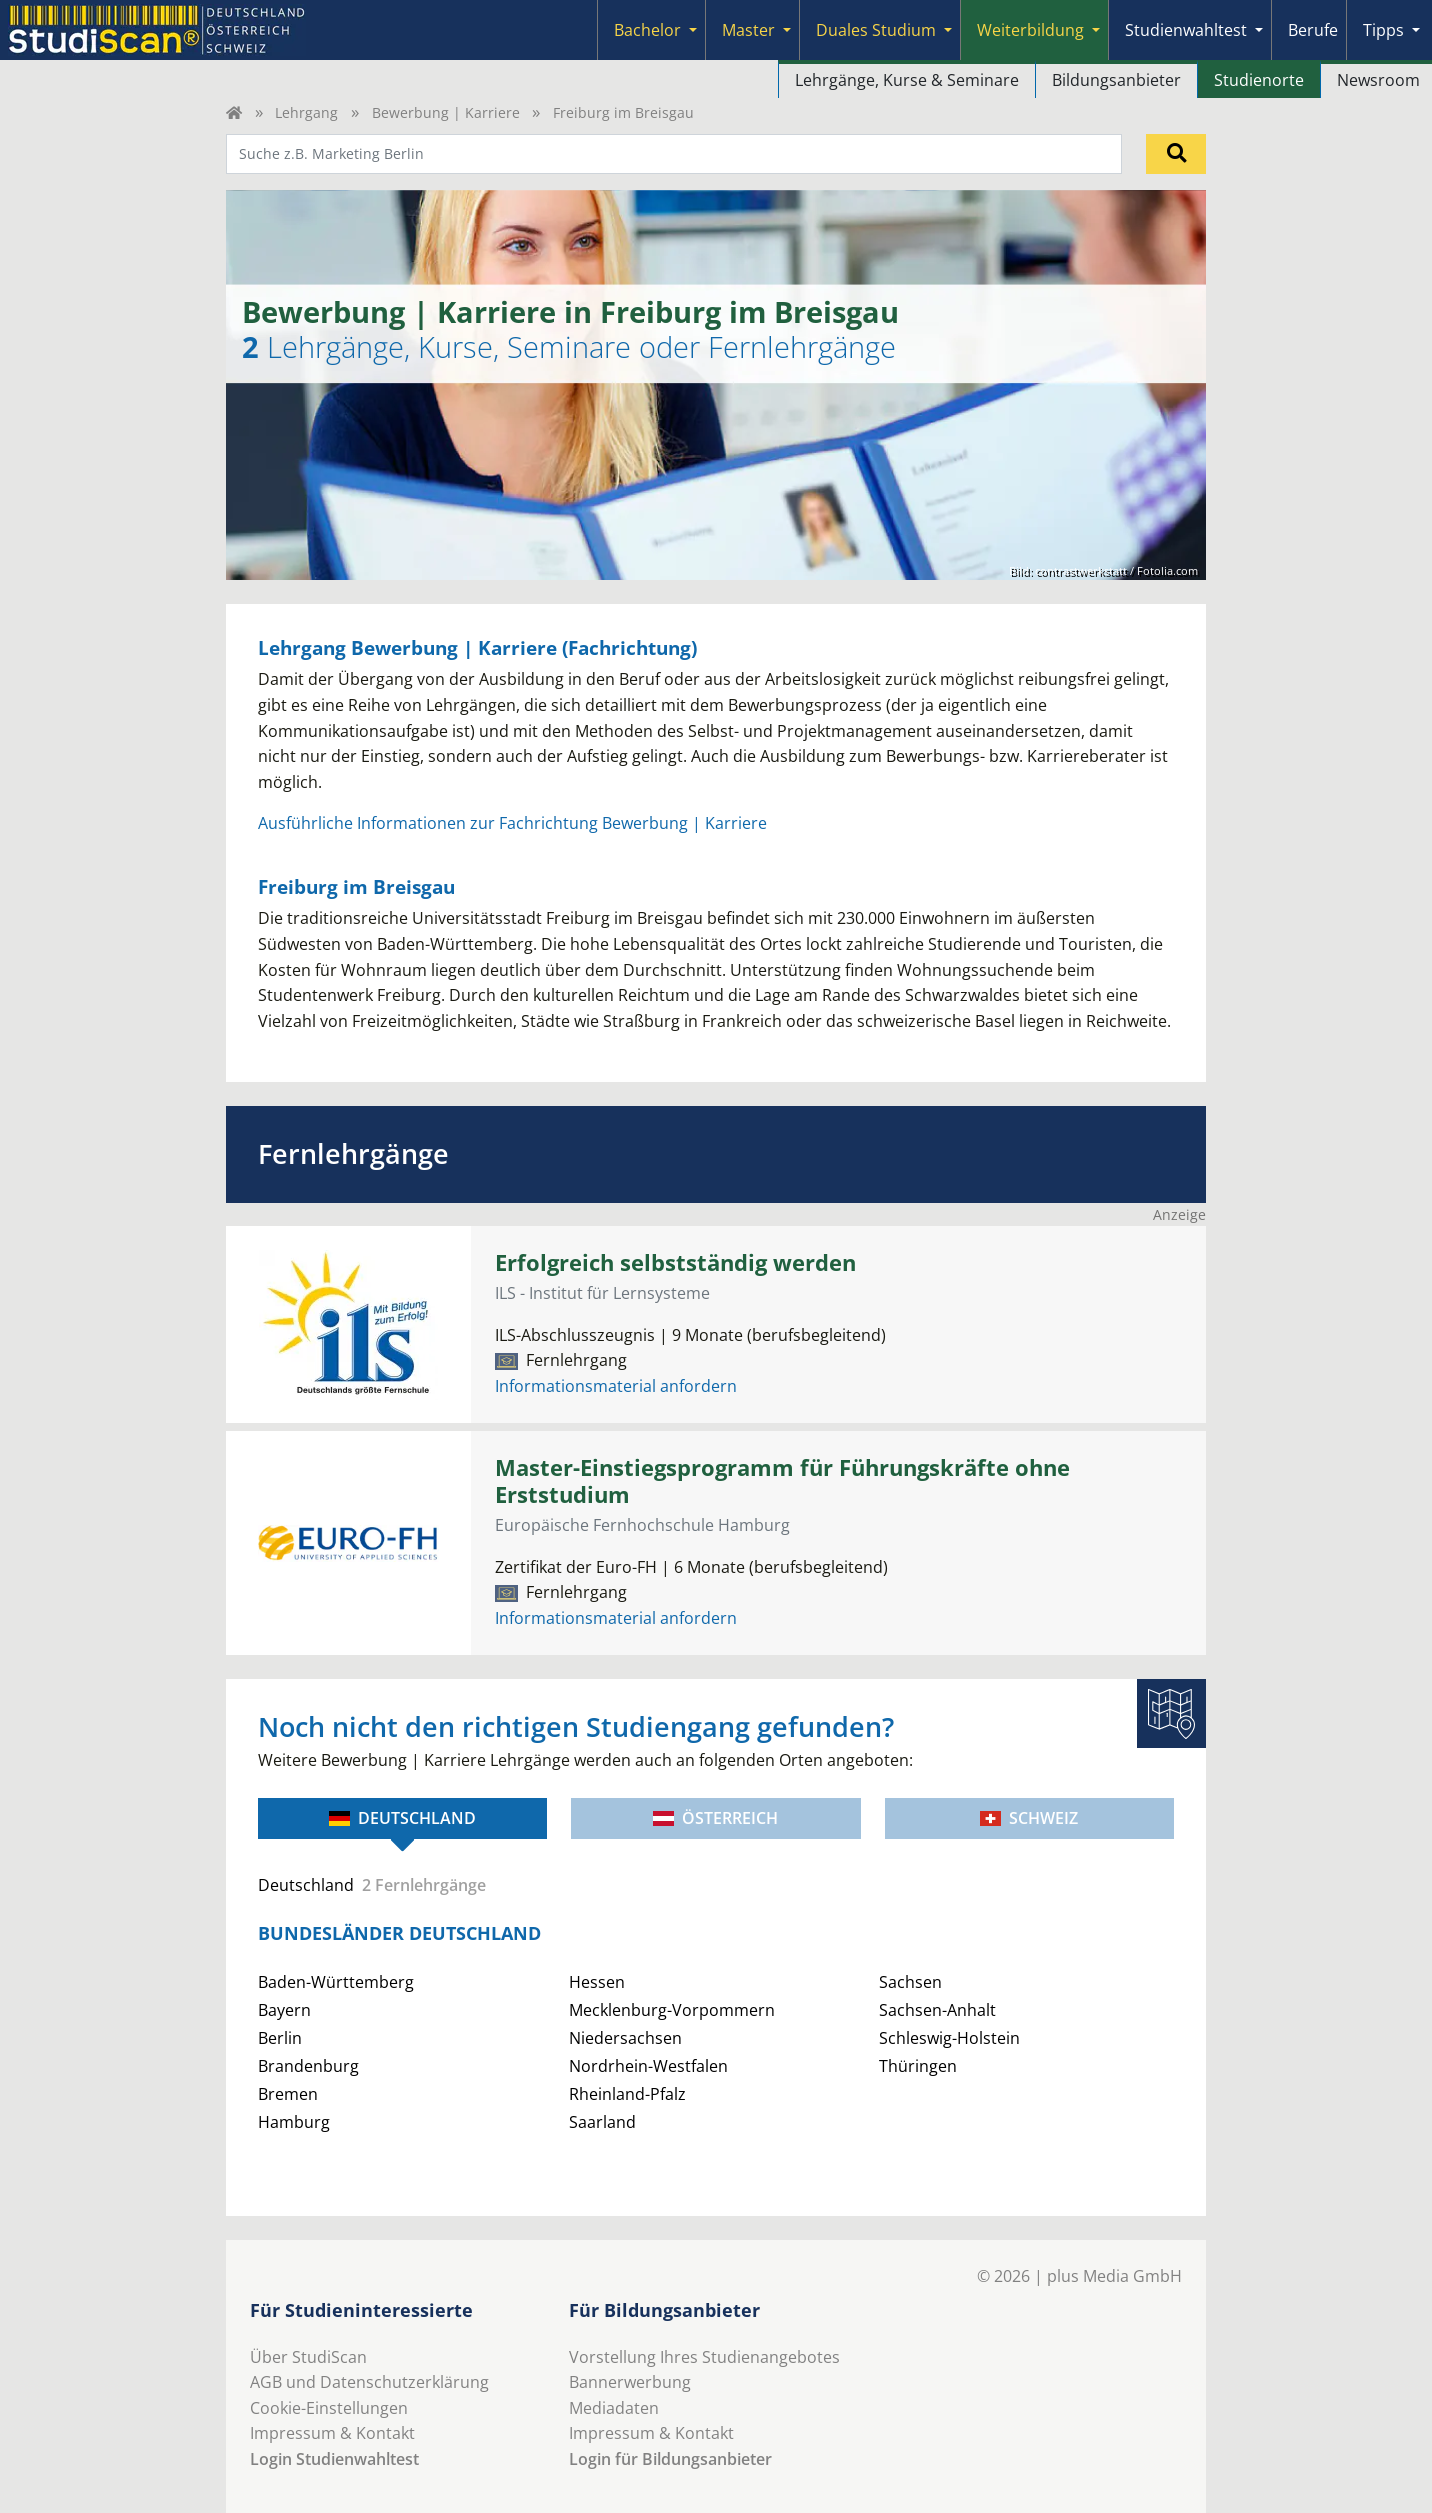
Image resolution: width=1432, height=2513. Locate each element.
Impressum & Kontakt (332, 2433)
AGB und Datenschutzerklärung (369, 2382)
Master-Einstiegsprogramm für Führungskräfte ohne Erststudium (782, 1481)
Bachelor (647, 30)
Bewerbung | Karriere (446, 112)
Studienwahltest (1186, 30)
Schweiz (1029, 1818)
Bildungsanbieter (1116, 80)
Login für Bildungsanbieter (670, 2459)
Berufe (1313, 30)
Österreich (715, 1818)
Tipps (1383, 30)
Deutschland (402, 1818)
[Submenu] (693, 30)
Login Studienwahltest (334, 2459)
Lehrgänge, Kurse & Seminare (907, 80)
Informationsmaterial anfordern (616, 1386)
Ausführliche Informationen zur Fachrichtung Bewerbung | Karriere (512, 823)
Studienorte (1259, 80)
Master (748, 30)
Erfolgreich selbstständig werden (675, 1262)
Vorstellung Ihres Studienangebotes (704, 2357)
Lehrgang (306, 112)
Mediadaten (614, 2408)
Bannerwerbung (630, 2382)
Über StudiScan (308, 2357)
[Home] (234, 112)
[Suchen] (1176, 154)
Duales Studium (876, 30)
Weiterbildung (1030, 30)
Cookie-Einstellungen (329, 2408)
